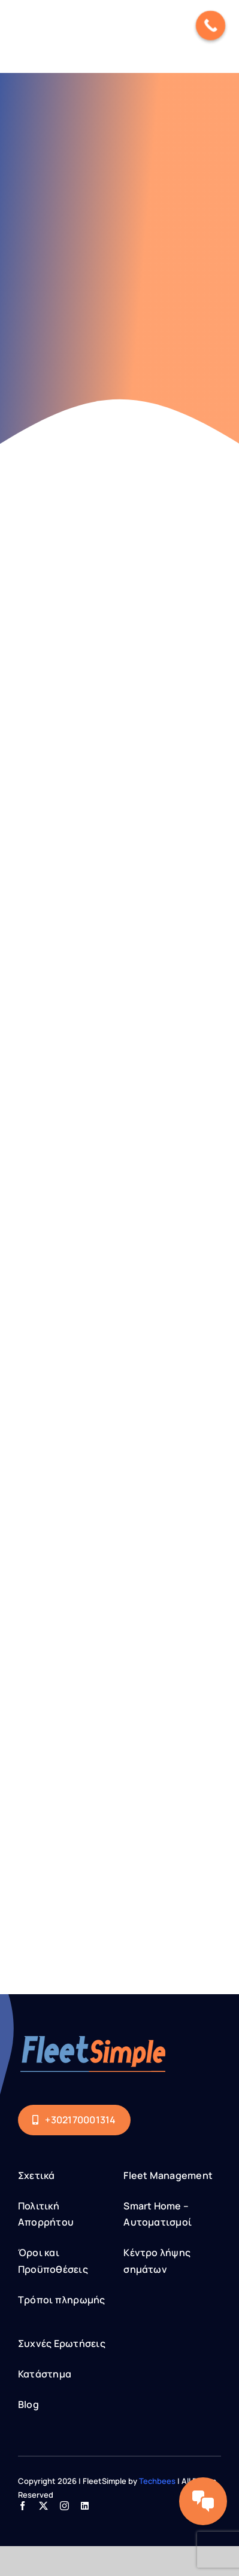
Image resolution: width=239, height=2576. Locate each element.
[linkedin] (85, 2505)
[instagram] (64, 2505)
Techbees (157, 2481)
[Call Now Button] (211, 26)
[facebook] (22, 2505)
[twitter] (43, 2505)
